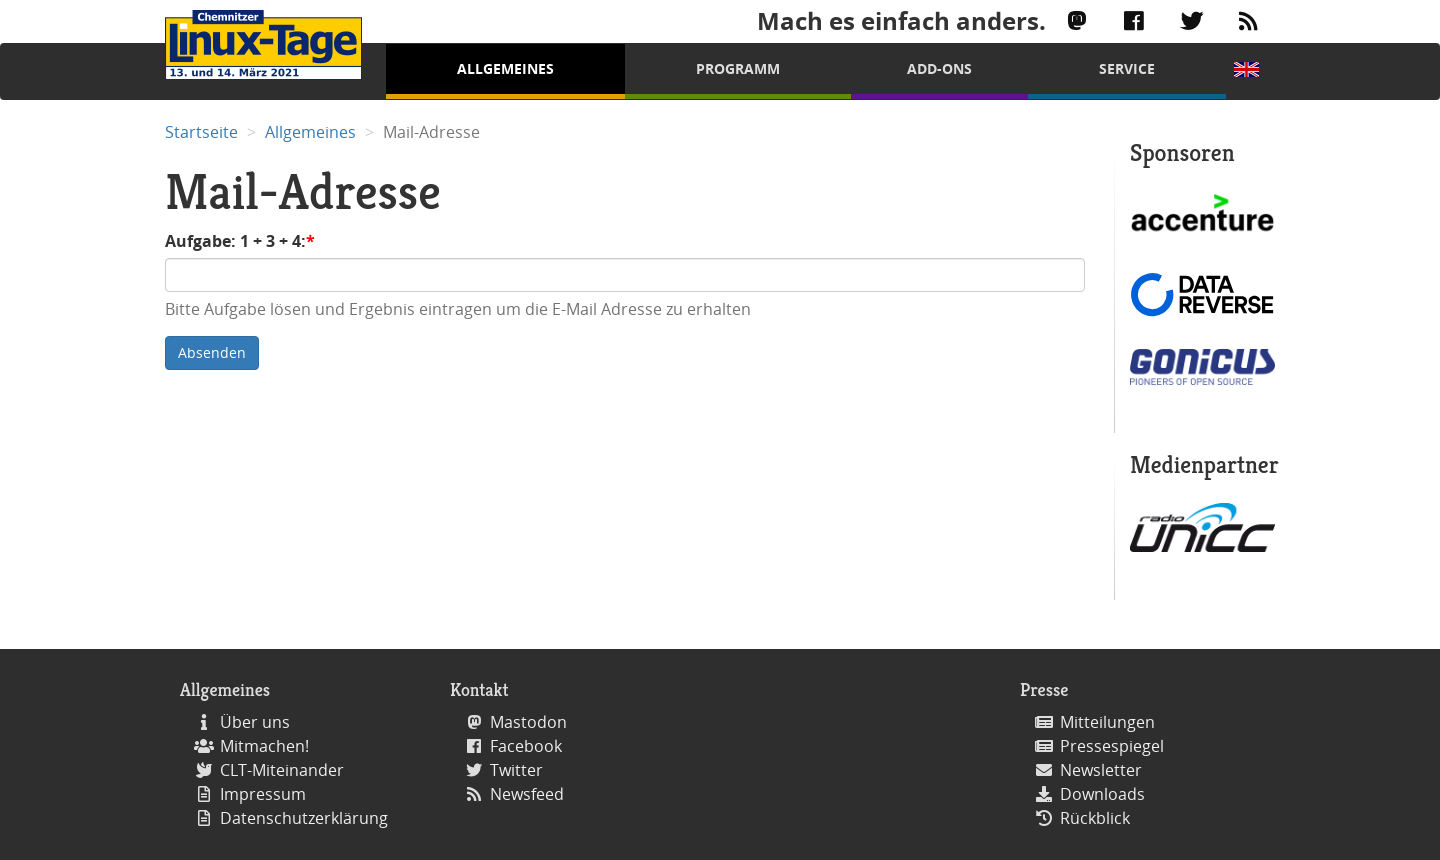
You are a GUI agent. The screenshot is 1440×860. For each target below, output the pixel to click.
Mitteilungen (1107, 722)
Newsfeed (527, 794)
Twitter (516, 770)
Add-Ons (939, 68)
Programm (738, 68)
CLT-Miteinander (282, 770)
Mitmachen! (264, 746)
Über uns (255, 722)
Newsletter (1101, 770)
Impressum (263, 794)
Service (1127, 68)
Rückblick (1095, 818)
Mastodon (528, 722)
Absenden (212, 352)
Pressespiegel (1112, 746)
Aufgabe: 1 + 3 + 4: (235, 241)
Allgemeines (505, 68)
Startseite (201, 132)
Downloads (1102, 794)
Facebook (526, 746)
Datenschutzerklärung (304, 818)
